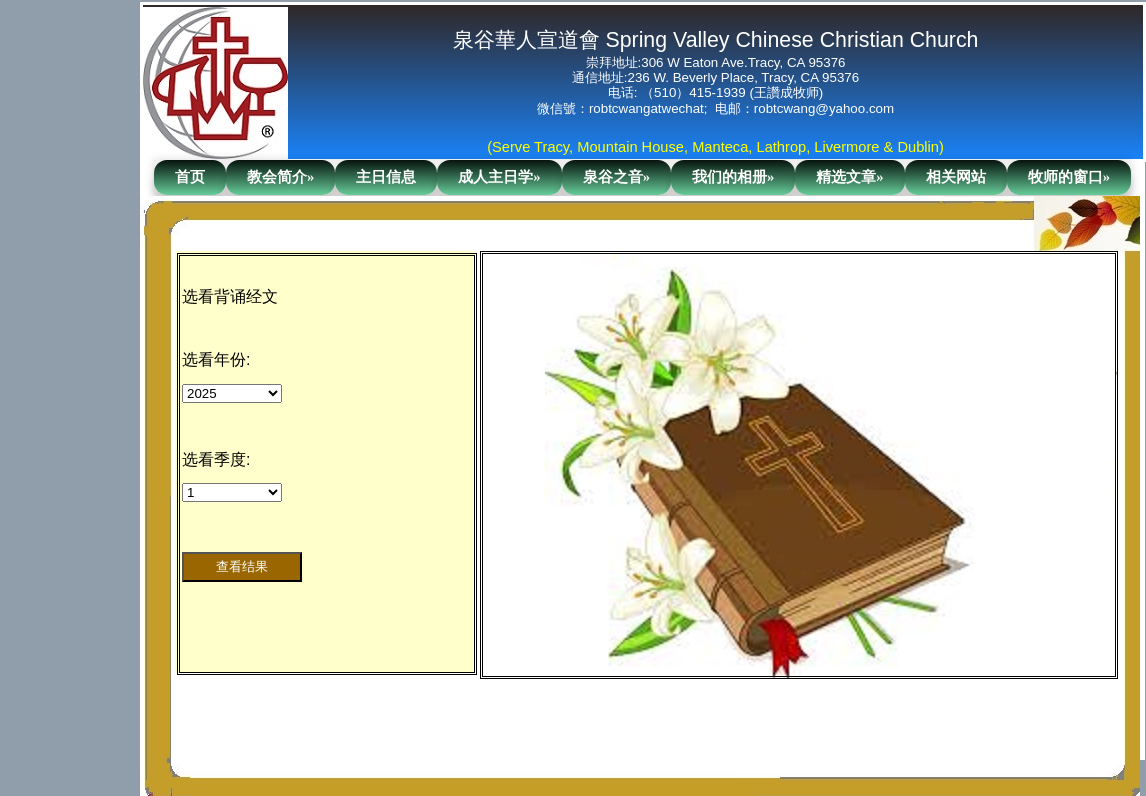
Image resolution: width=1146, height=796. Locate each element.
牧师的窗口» (1069, 177)
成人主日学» (499, 177)
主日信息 (386, 177)
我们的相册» (733, 177)
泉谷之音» (616, 177)
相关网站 (956, 177)
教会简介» (280, 177)
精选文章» (849, 177)
